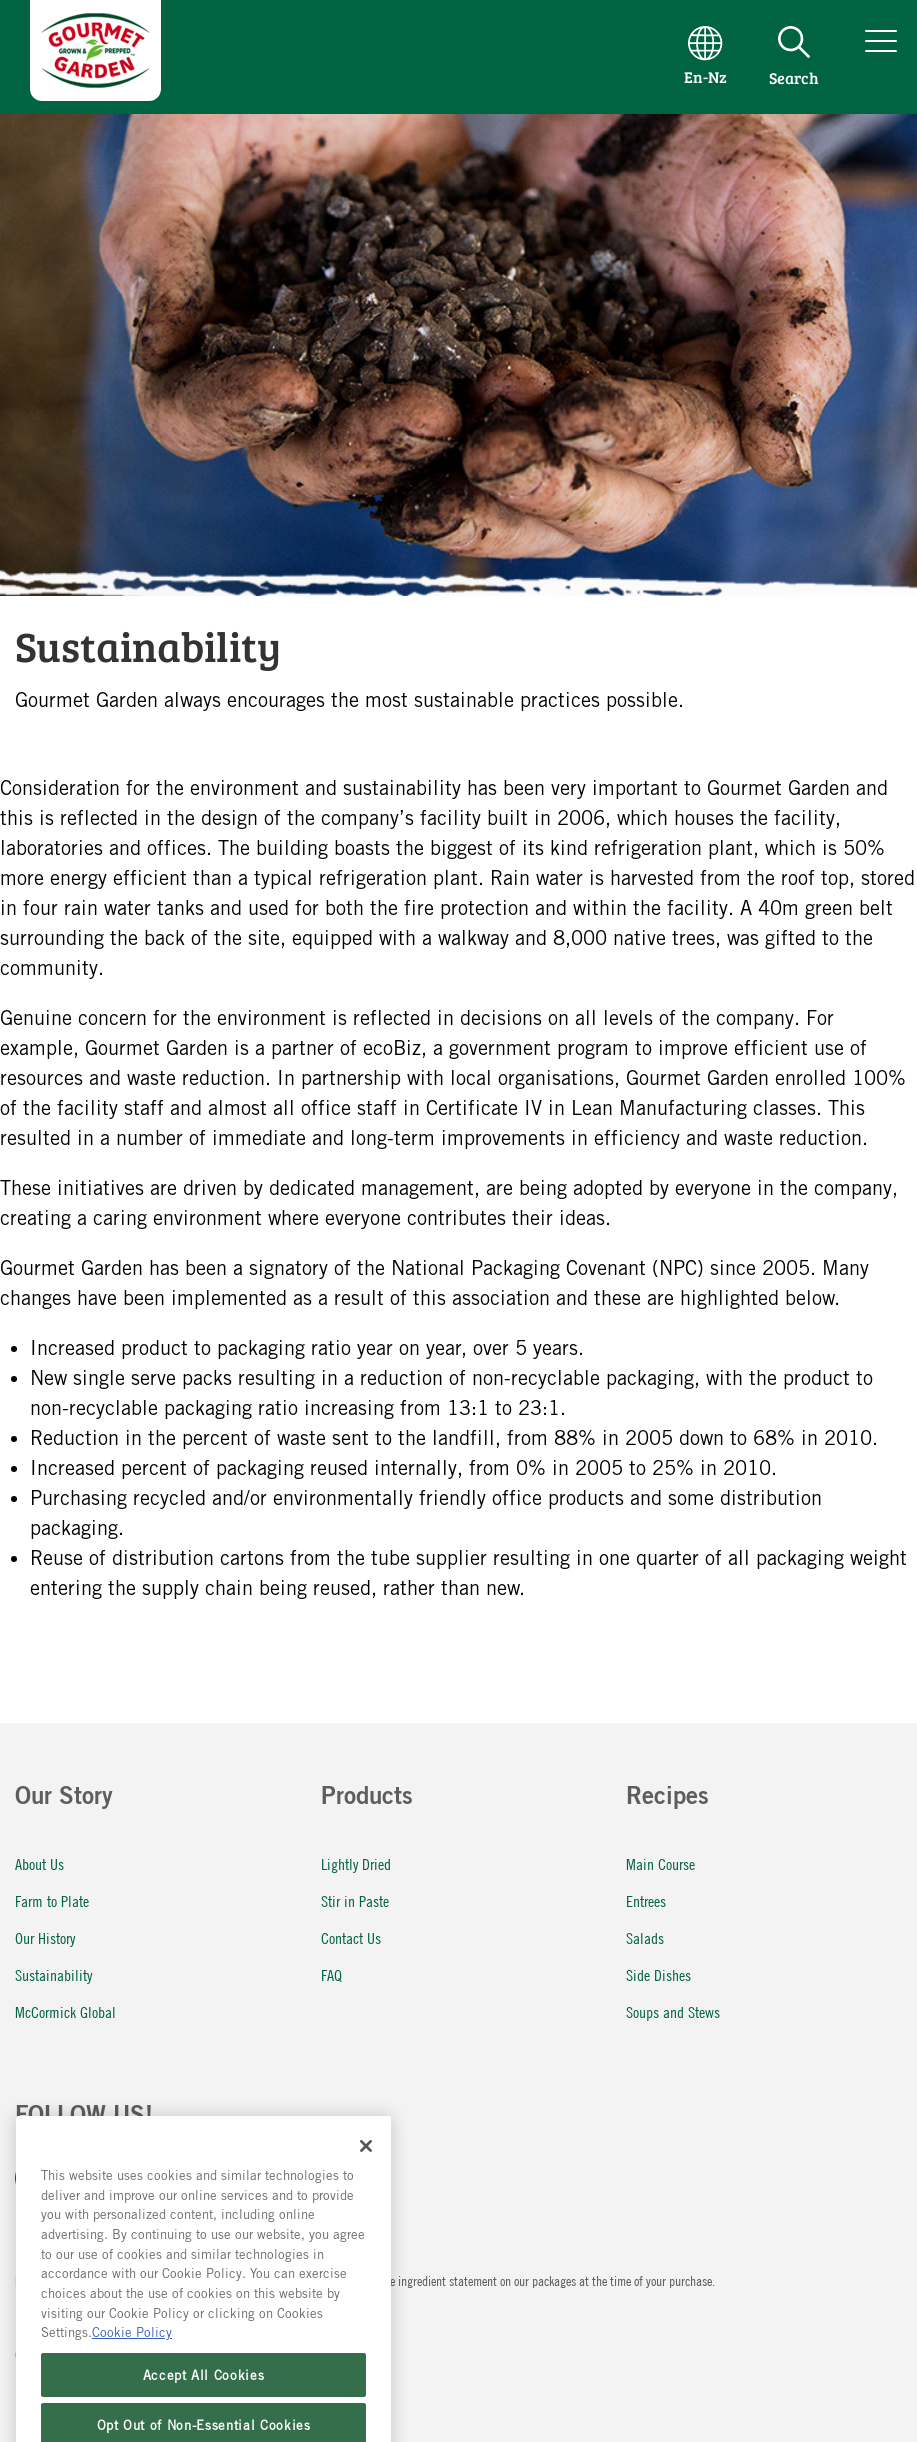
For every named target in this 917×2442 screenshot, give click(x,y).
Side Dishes (658, 1974)
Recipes (667, 1799)
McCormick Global (65, 2011)
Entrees (646, 1900)
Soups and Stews (673, 2011)
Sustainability (53, 1974)
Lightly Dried (356, 1863)
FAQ (331, 1974)
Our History (45, 1937)
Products (367, 1799)
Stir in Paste (355, 1900)
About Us (39, 1863)
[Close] (366, 2176)
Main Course (660, 1863)
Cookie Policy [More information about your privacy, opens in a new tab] (132, 2363)
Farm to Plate (52, 1900)
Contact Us (351, 1937)
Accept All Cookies (204, 2406)
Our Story (64, 1799)
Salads (645, 1937)
